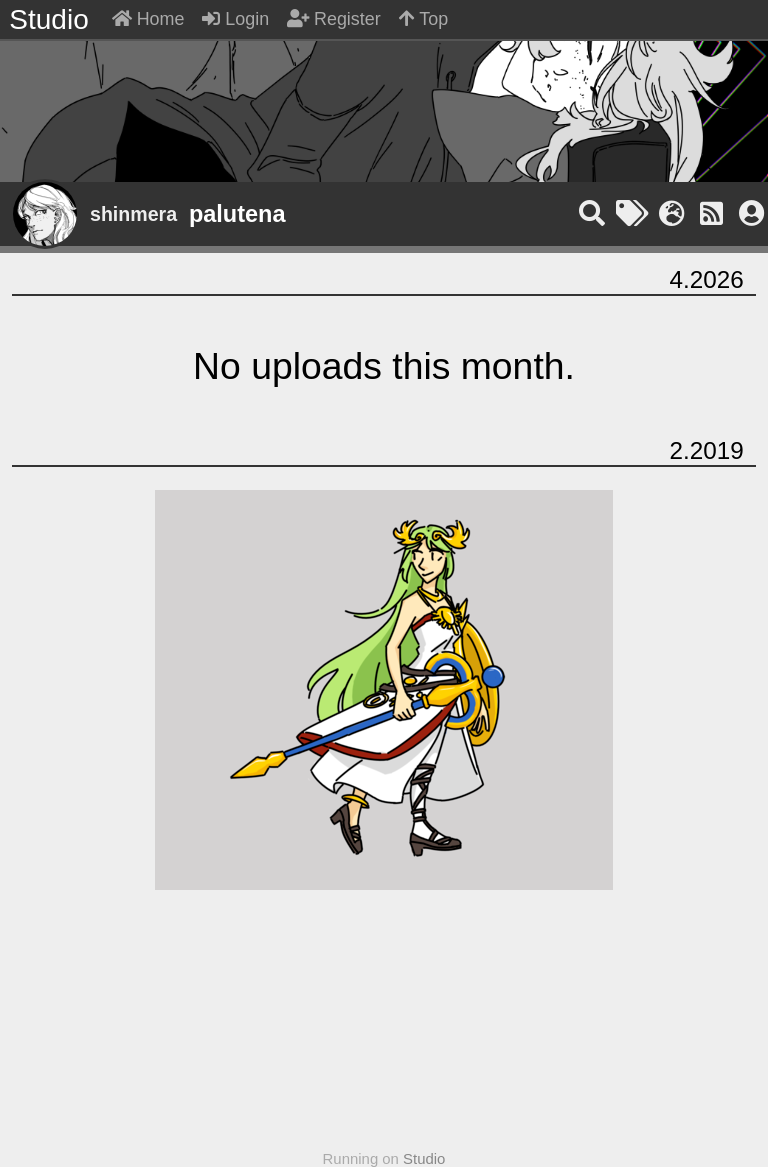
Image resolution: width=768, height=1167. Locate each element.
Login (235, 19)
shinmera (133, 214)
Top (424, 19)
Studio (424, 1158)
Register (334, 19)
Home (148, 19)
